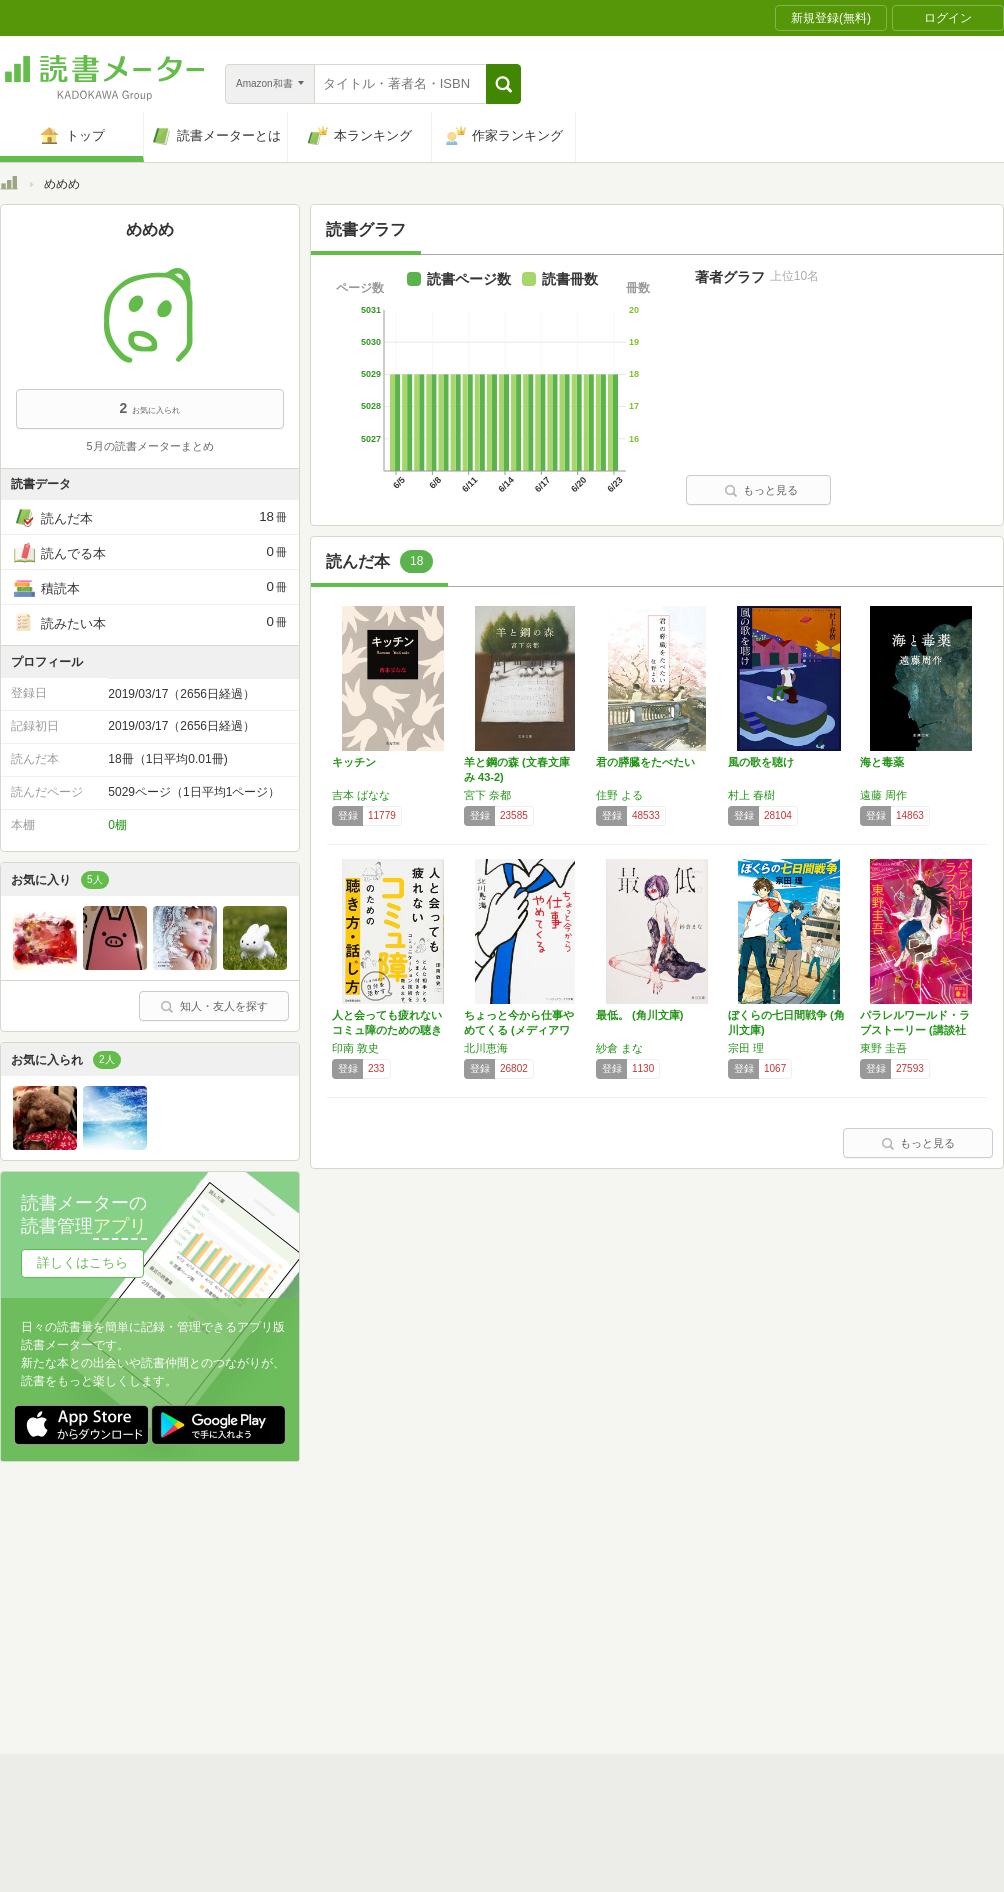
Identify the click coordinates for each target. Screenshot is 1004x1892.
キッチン (354, 762)
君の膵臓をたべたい (645, 762)
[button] (503, 84)
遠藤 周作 (883, 795)
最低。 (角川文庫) (639, 1015)
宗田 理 (746, 1048)
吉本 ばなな (361, 795)
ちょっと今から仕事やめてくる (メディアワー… (519, 1030)
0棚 (117, 825)
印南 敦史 (355, 1048)
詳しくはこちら (82, 1262)
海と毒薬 (882, 762)
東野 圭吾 (883, 1048)
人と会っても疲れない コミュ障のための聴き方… (392, 1030)
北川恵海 (486, 1048)
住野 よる (619, 795)
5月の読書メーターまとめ (149, 446)
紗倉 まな (619, 1048)
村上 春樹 (751, 795)
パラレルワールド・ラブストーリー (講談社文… (915, 1030)
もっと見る (761, 490)
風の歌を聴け (761, 762)
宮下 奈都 (487, 795)
